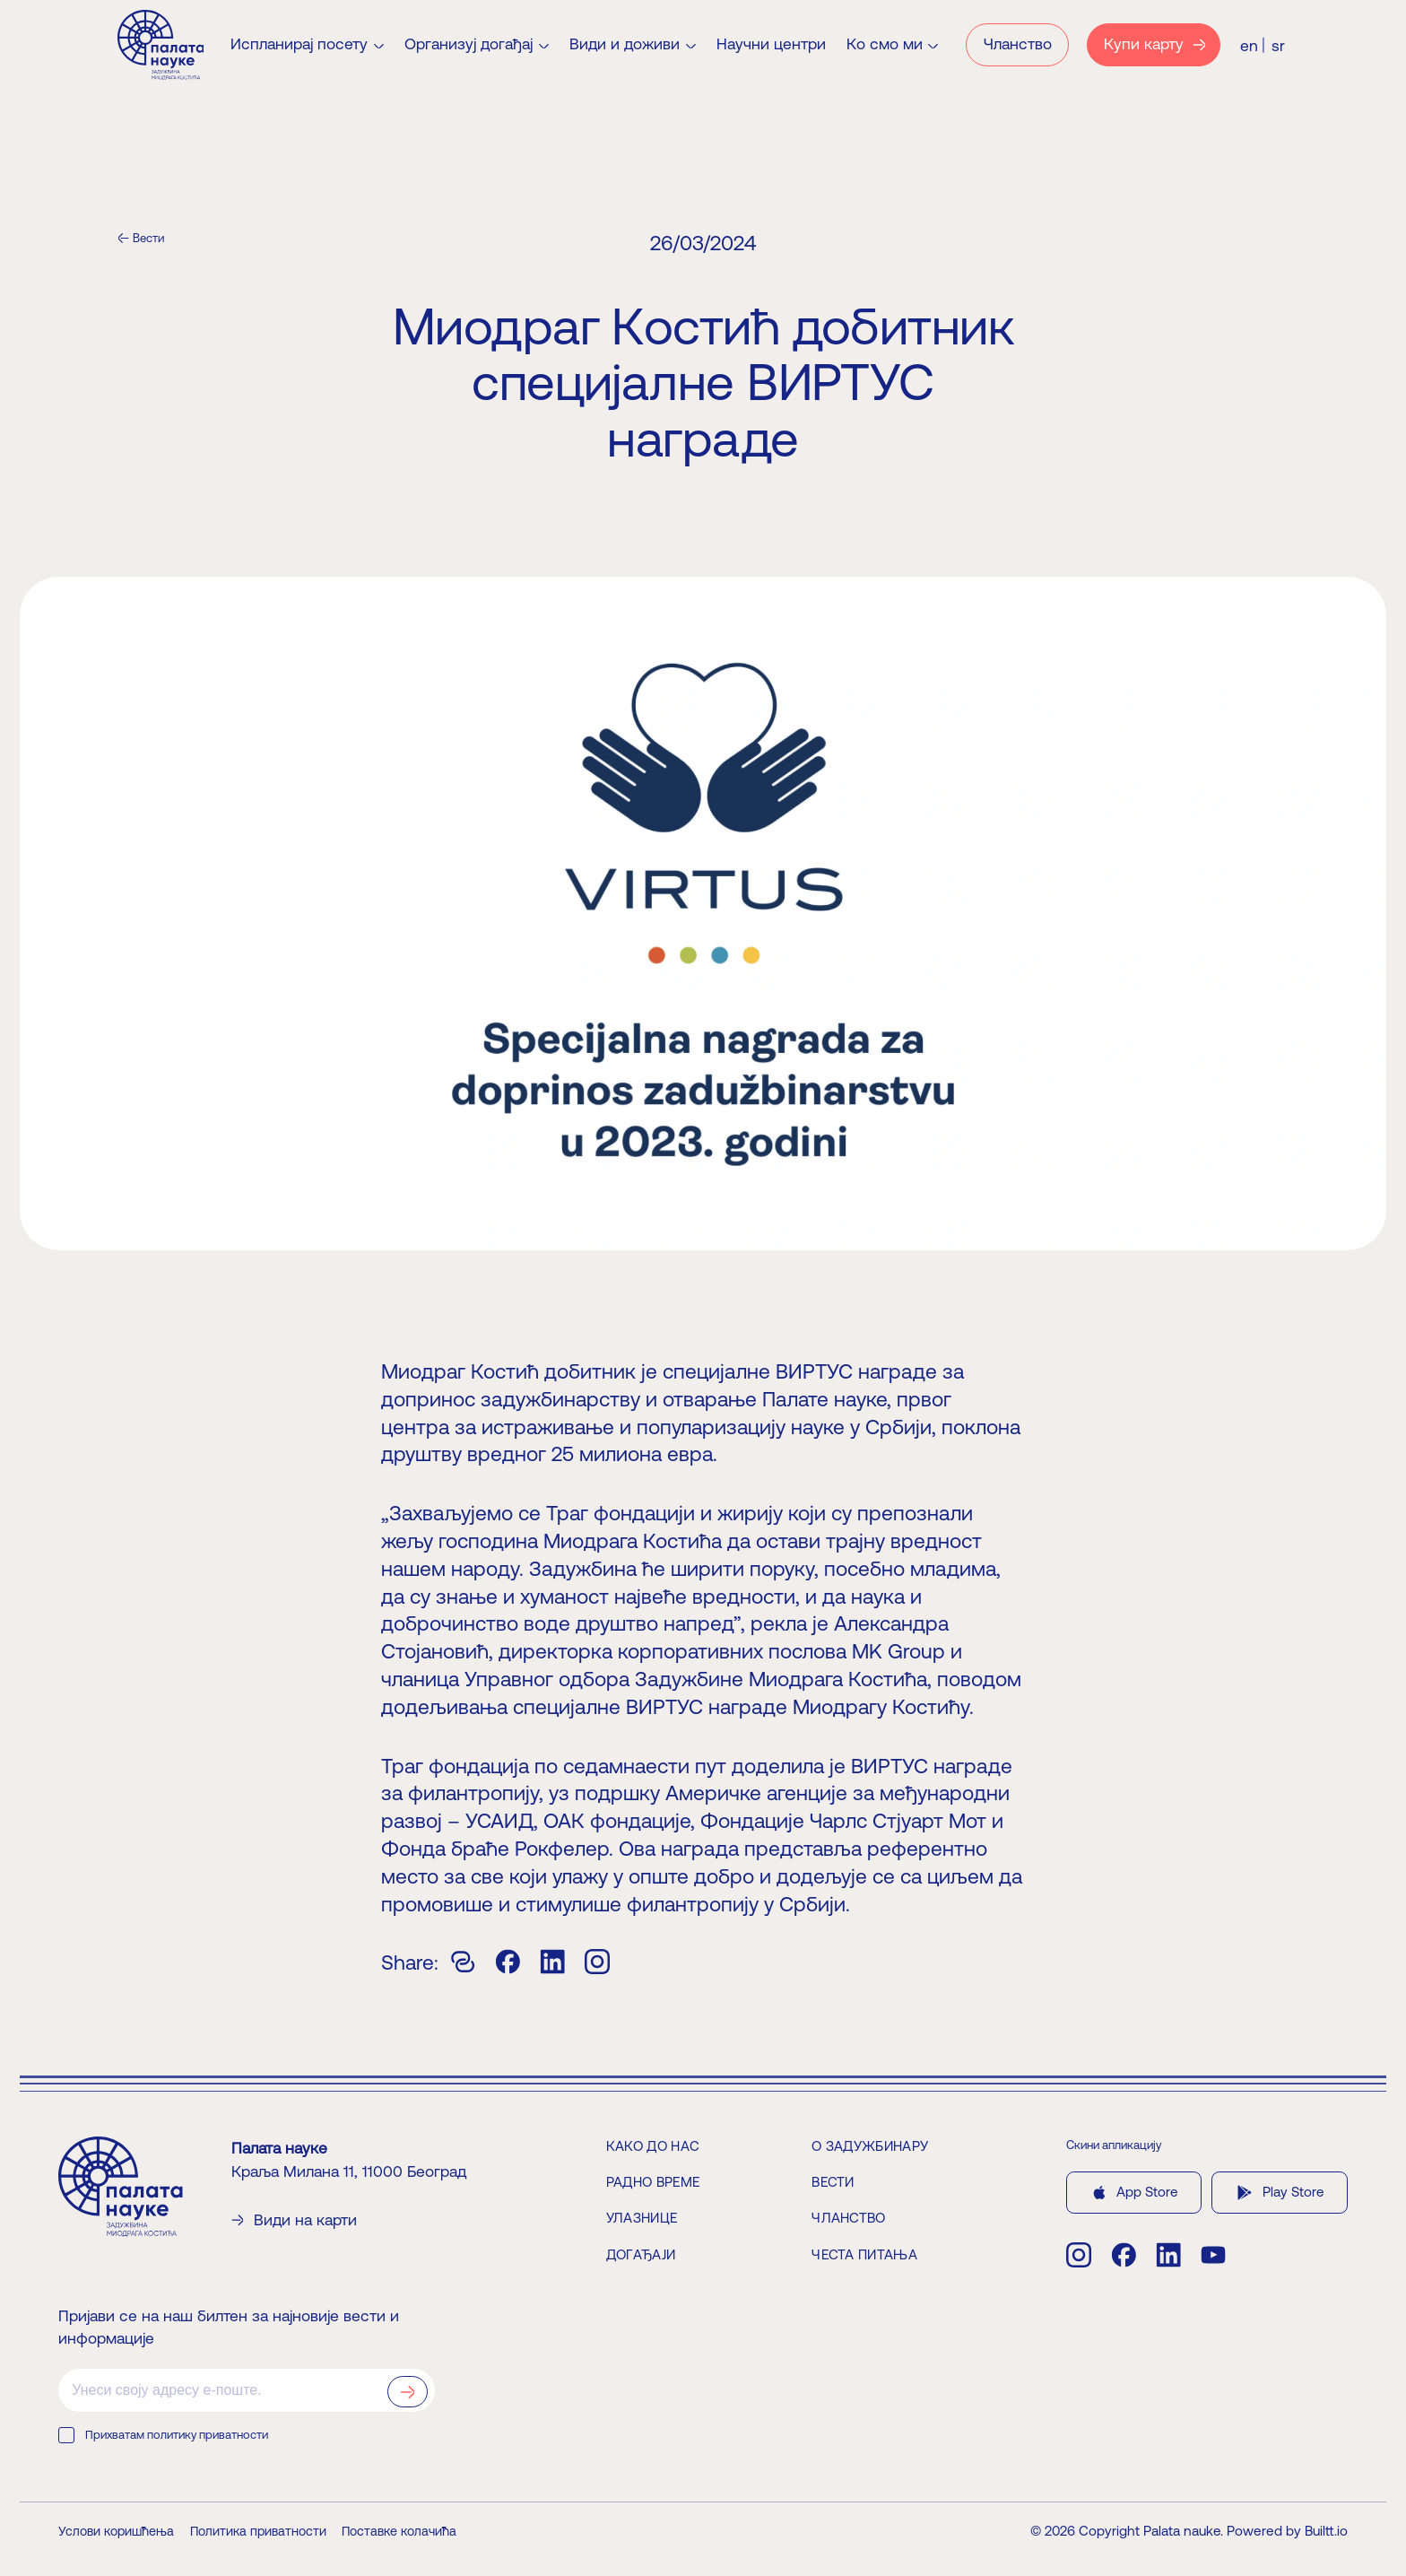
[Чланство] (1017, 44)
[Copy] (462, 1961)
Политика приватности (258, 2531)
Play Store (1279, 2192)
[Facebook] (507, 1961)
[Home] (160, 45)
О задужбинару (869, 2146)
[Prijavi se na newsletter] (407, 2392)
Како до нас (652, 2146)
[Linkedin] (552, 1961)
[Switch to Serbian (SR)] (1279, 44)
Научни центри (771, 44)
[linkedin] (1168, 2254)
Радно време (652, 2181)
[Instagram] (597, 1961)
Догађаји (640, 2254)
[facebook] (1123, 2254)
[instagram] (1078, 2254)
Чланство (848, 2218)
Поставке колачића (399, 2531)
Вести (833, 2181)
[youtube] (1213, 2254)
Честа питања (864, 2254)
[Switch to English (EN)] (1249, 44)
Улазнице (641, 2218)
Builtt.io (1326, 2530)
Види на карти (294, 2220)
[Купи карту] (1154, 44)
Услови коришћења (116, 2531)
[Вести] (140, 239)
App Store (1133, 2192)
